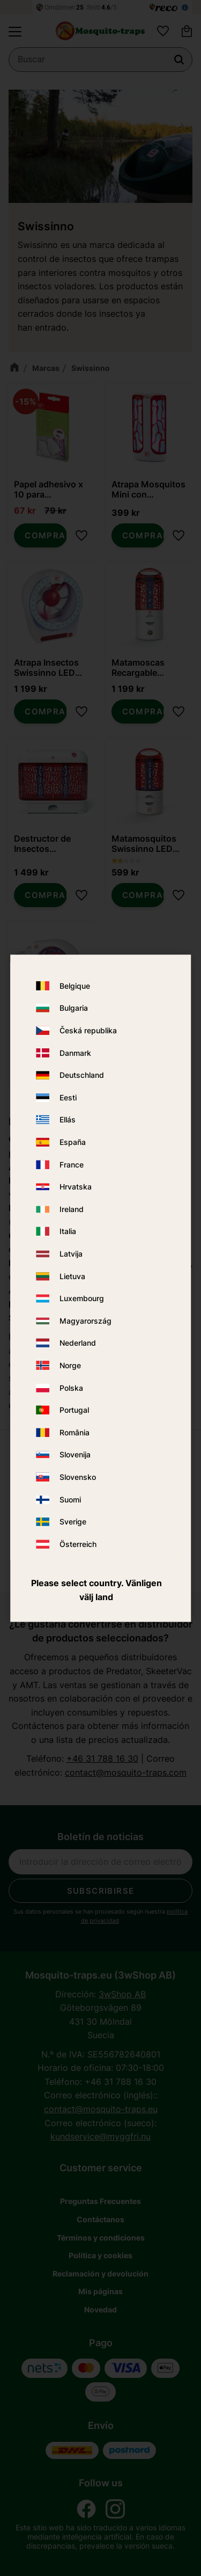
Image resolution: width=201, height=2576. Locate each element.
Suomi (70, 1499)
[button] (15, 34)
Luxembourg (81, 1298)
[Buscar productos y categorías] (100, 63)
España (72, 1142)
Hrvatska (75, 1187)
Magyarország (85, 1320)
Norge (70, 1365)
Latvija (71, 1254)
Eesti (68, 1097)
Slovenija (75, 1455)
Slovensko (77, 1477)
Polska (71, 1387)
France (71, 1164)
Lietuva (72, 1276)
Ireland (71, 1209)
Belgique (74, 985)
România (74, 1432)
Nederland (77, 1343)
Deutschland (81, 1075)
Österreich (77, 1544)
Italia (67, 1231)
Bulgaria (73, 1008)
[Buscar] (179, 63)
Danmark (75, 1052)
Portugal (74, 1410)
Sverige (72, 1522)
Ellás (67, 1120)
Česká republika (88, 1030)
